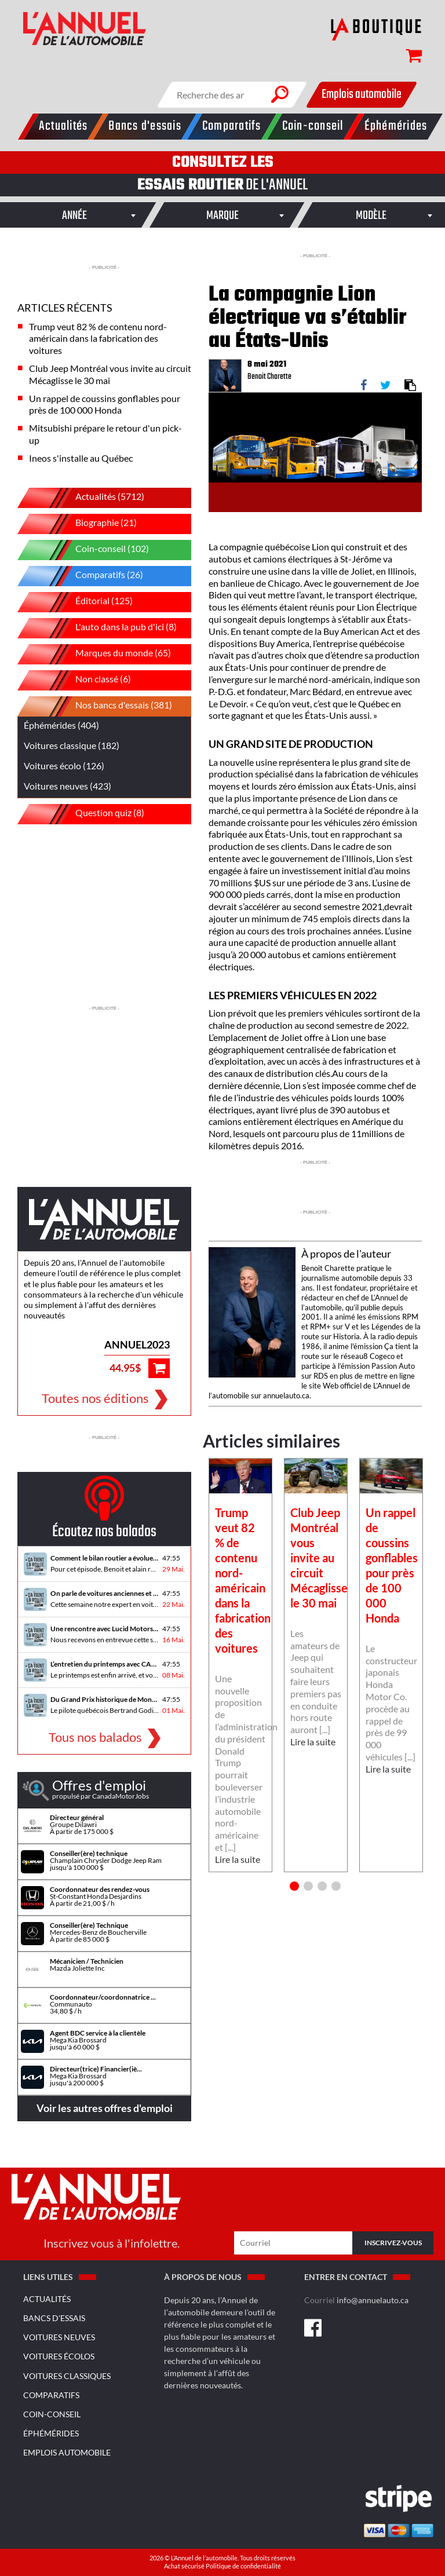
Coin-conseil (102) (92, 550)
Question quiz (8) (89, 814)
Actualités (47, 2299)
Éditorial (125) (84, 602)
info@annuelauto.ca (372, 2300)
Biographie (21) (86, 524)
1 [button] (294, 1886)
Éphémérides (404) (61, 724)
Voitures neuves (59, 2337)
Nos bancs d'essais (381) (103, 706)
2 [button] (308, 1886)
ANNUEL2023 (137, 1344)
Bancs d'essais (54, 2318)
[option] (240, 1665)
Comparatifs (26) (89, 576)
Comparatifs (51, 2395)
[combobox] (74, 215)
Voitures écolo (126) (64, 765)
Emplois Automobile (67, 2452)
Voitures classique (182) (71, 745)
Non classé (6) (83, 680)
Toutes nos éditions (95, 1398)
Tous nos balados (95, 1736)
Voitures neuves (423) (67, 785)
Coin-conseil (52, 2414)
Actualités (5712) (89, 498)
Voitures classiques (67, 2376)
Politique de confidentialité (243, 2566)
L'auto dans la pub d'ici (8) (106, 628)
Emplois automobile (362, 94)
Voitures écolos (58, 2356)
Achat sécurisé (185, 2566)
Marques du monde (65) (103, 654)
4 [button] (336, 1886)
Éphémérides (51, 2433)
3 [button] (322, 1886)
